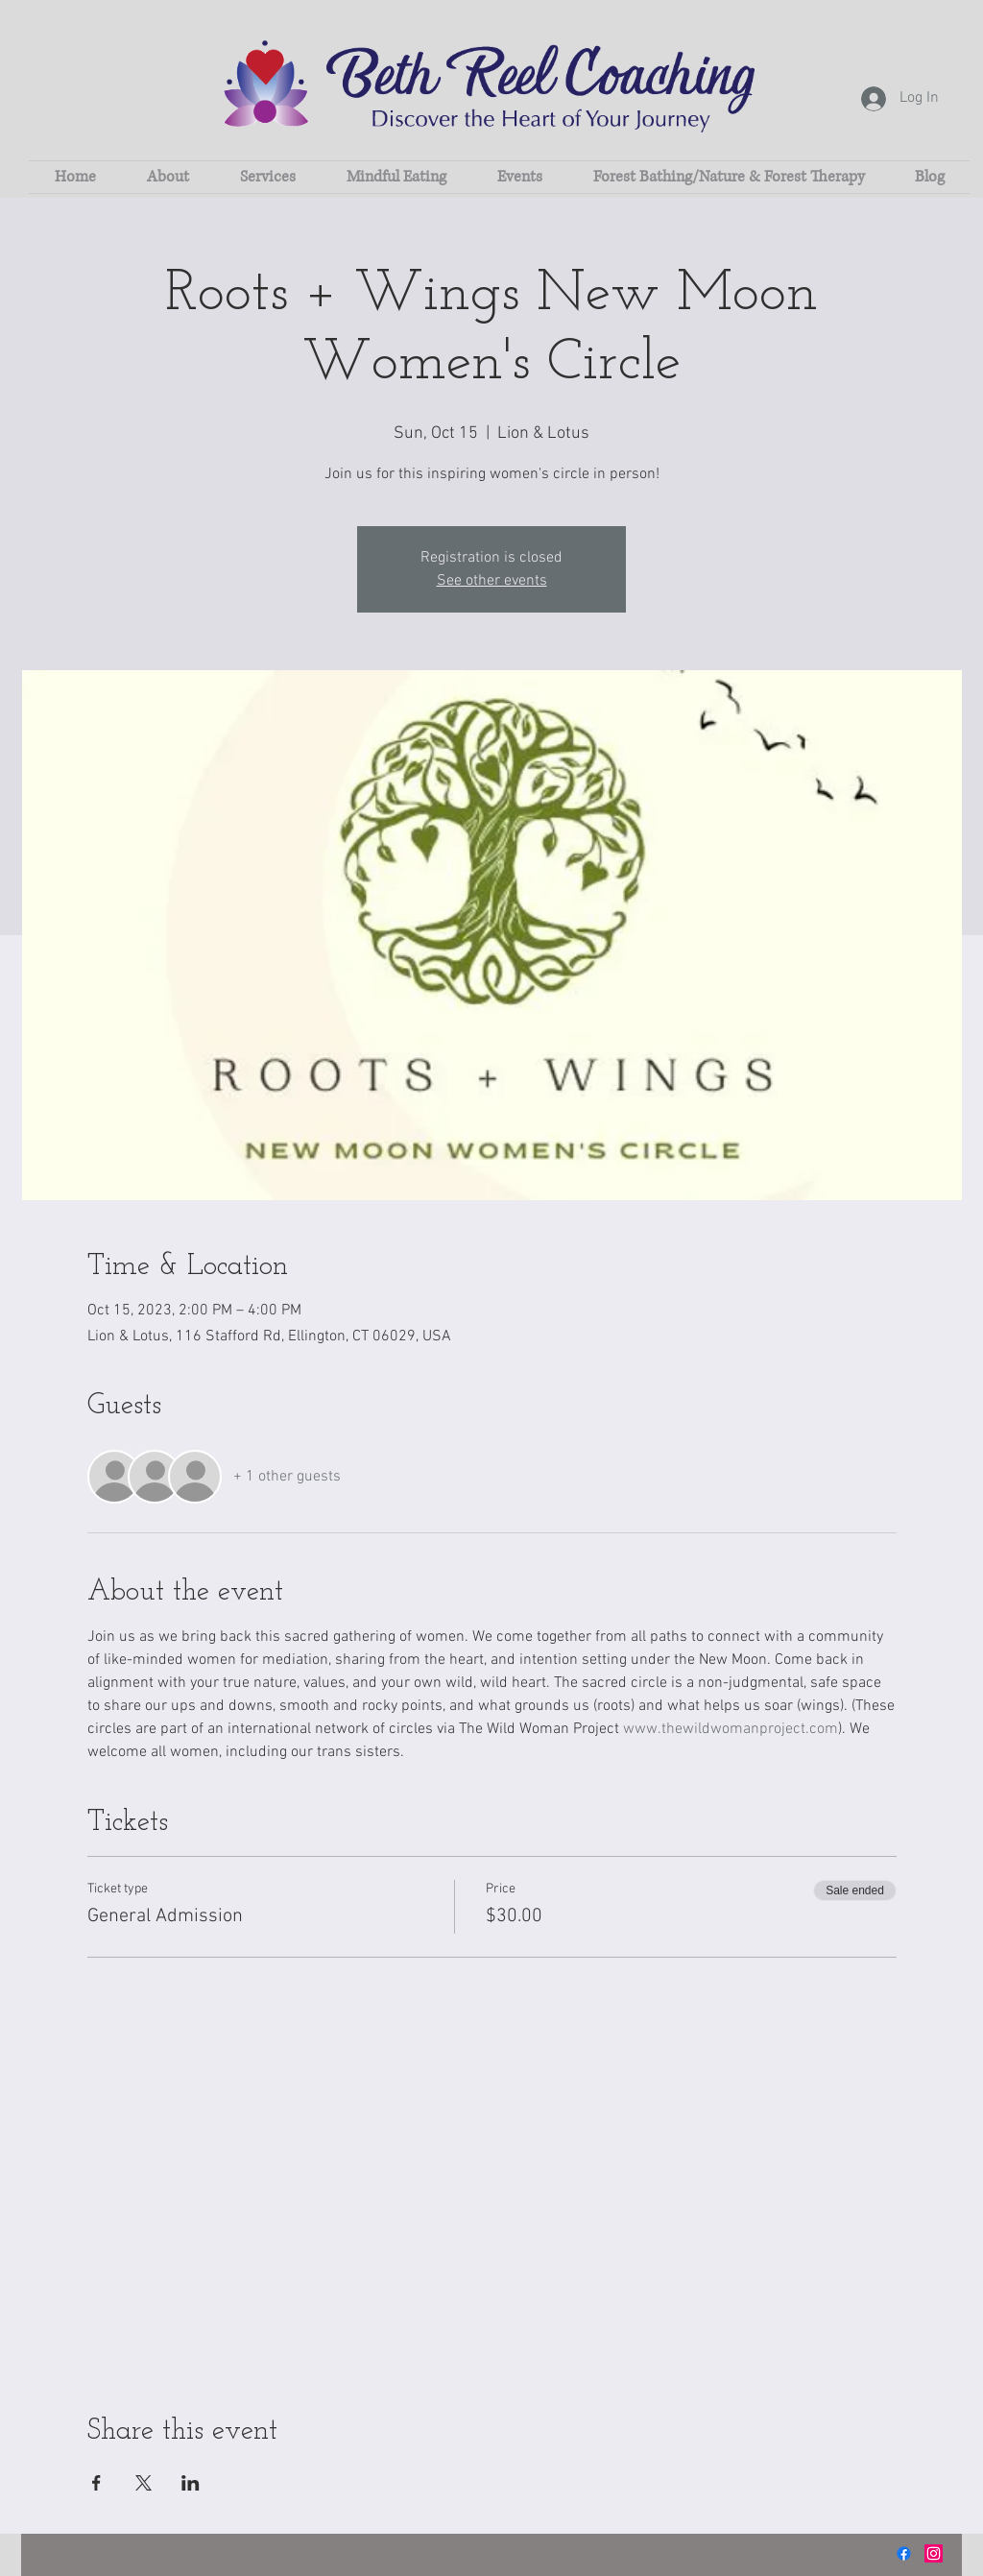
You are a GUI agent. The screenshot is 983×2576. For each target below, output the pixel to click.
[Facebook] (904, 2553)
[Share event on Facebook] (96, 2483)
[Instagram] (933, 2553)
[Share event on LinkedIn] (190, 2483)
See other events (492, 580)
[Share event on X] (143, 2483)
